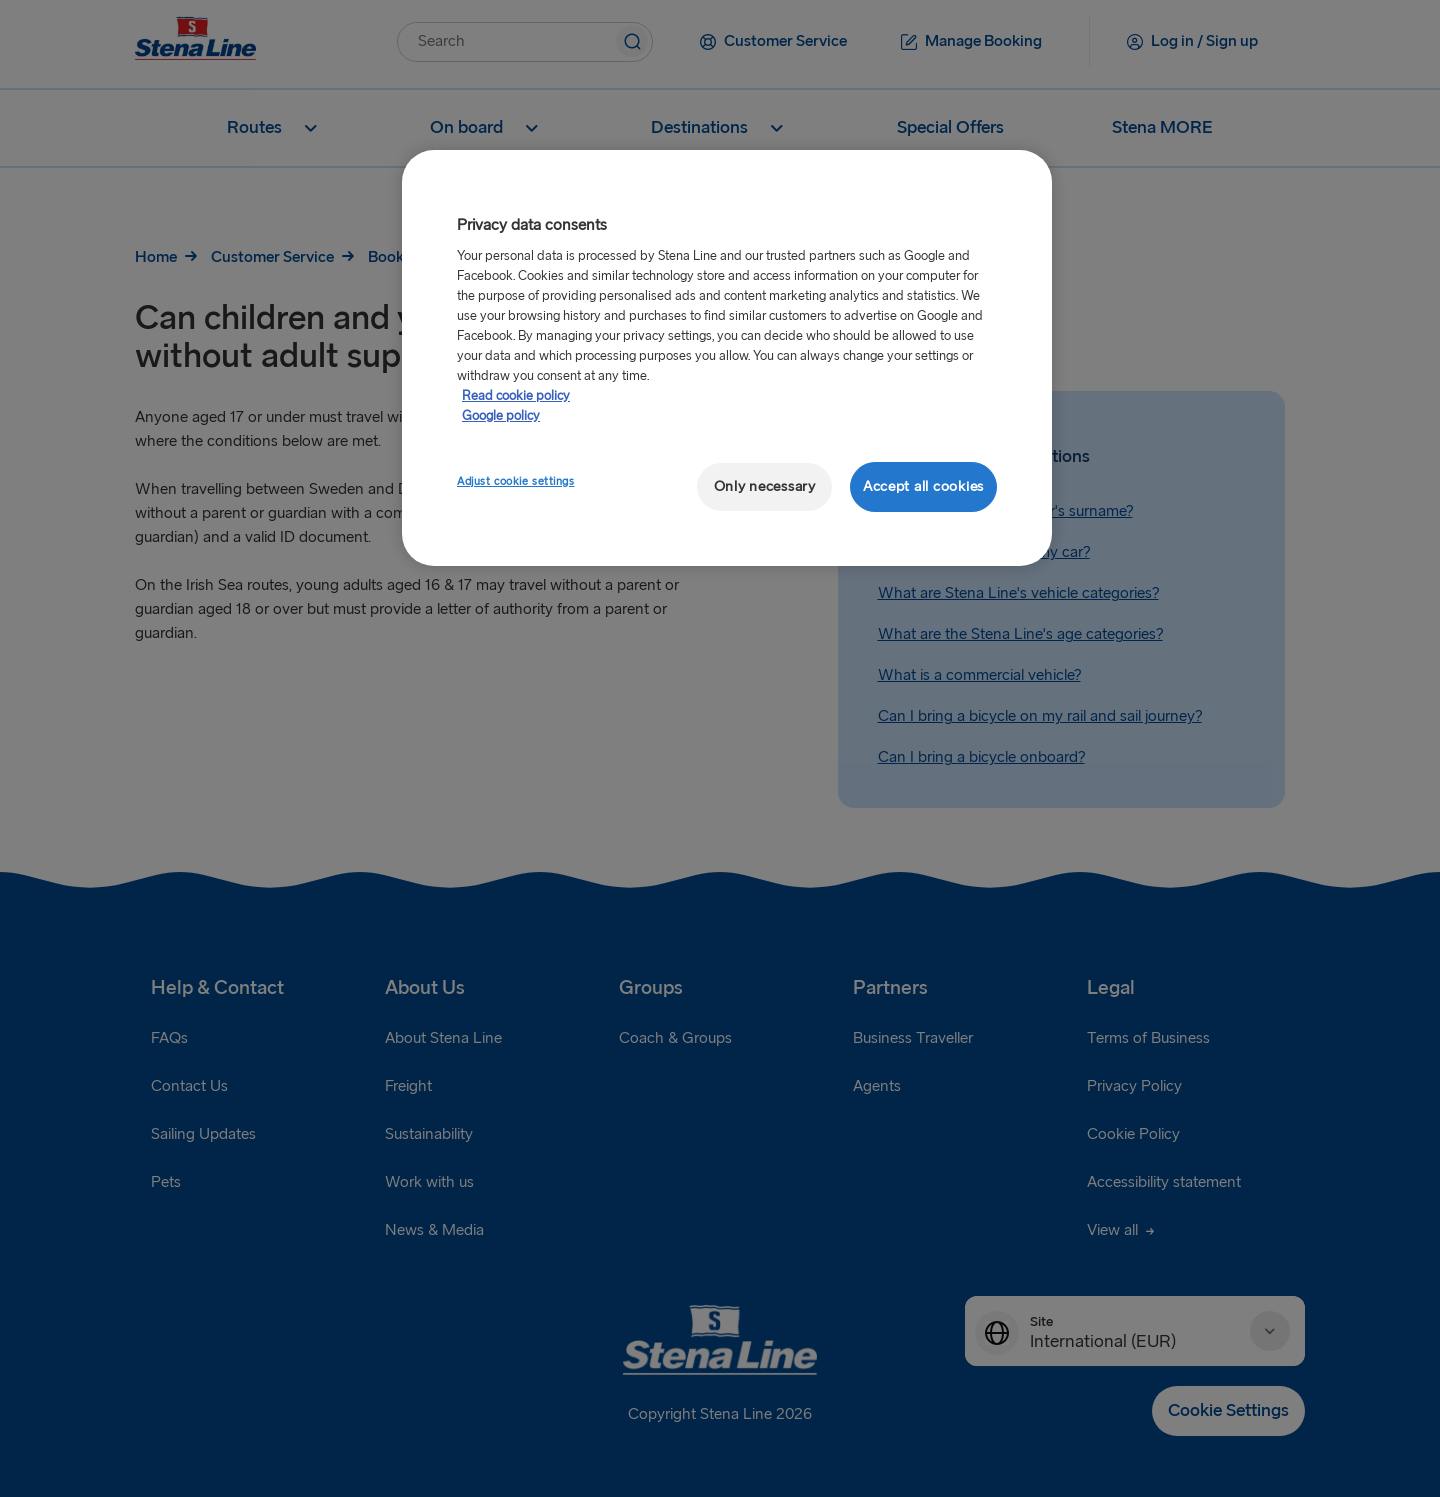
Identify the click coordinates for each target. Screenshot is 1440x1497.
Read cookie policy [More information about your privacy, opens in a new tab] (516, 396)
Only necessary (765, 486)
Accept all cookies (923, 486)
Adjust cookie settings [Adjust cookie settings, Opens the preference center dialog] (516, 481)
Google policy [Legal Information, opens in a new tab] (501, 416)
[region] (727, 358)
